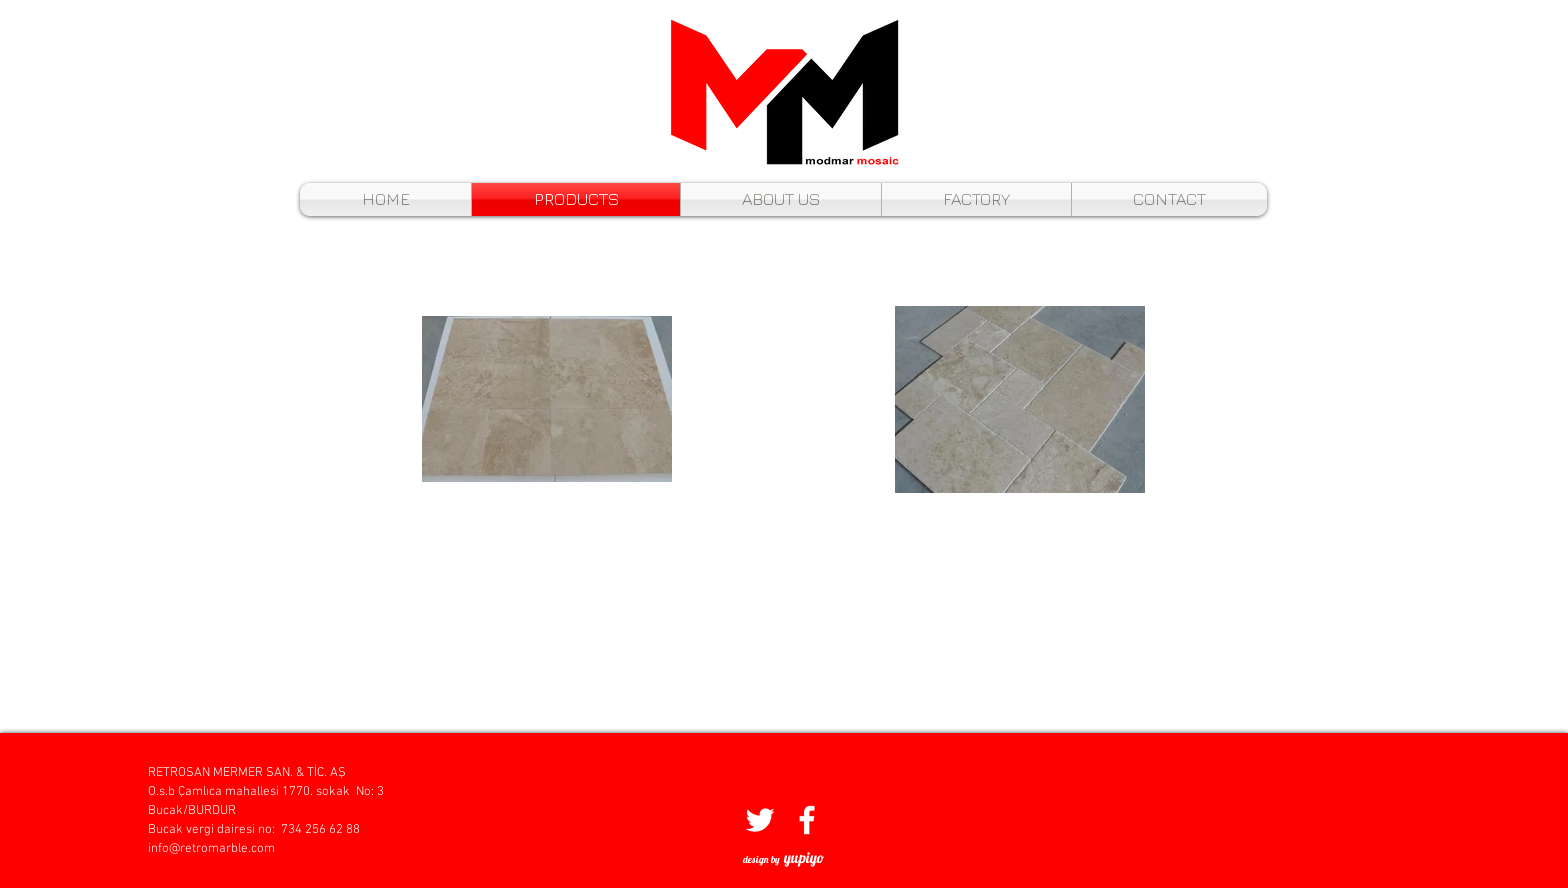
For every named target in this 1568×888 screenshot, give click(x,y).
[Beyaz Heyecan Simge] (760, 820)
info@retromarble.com (211, 849)
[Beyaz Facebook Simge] (807, 820)
